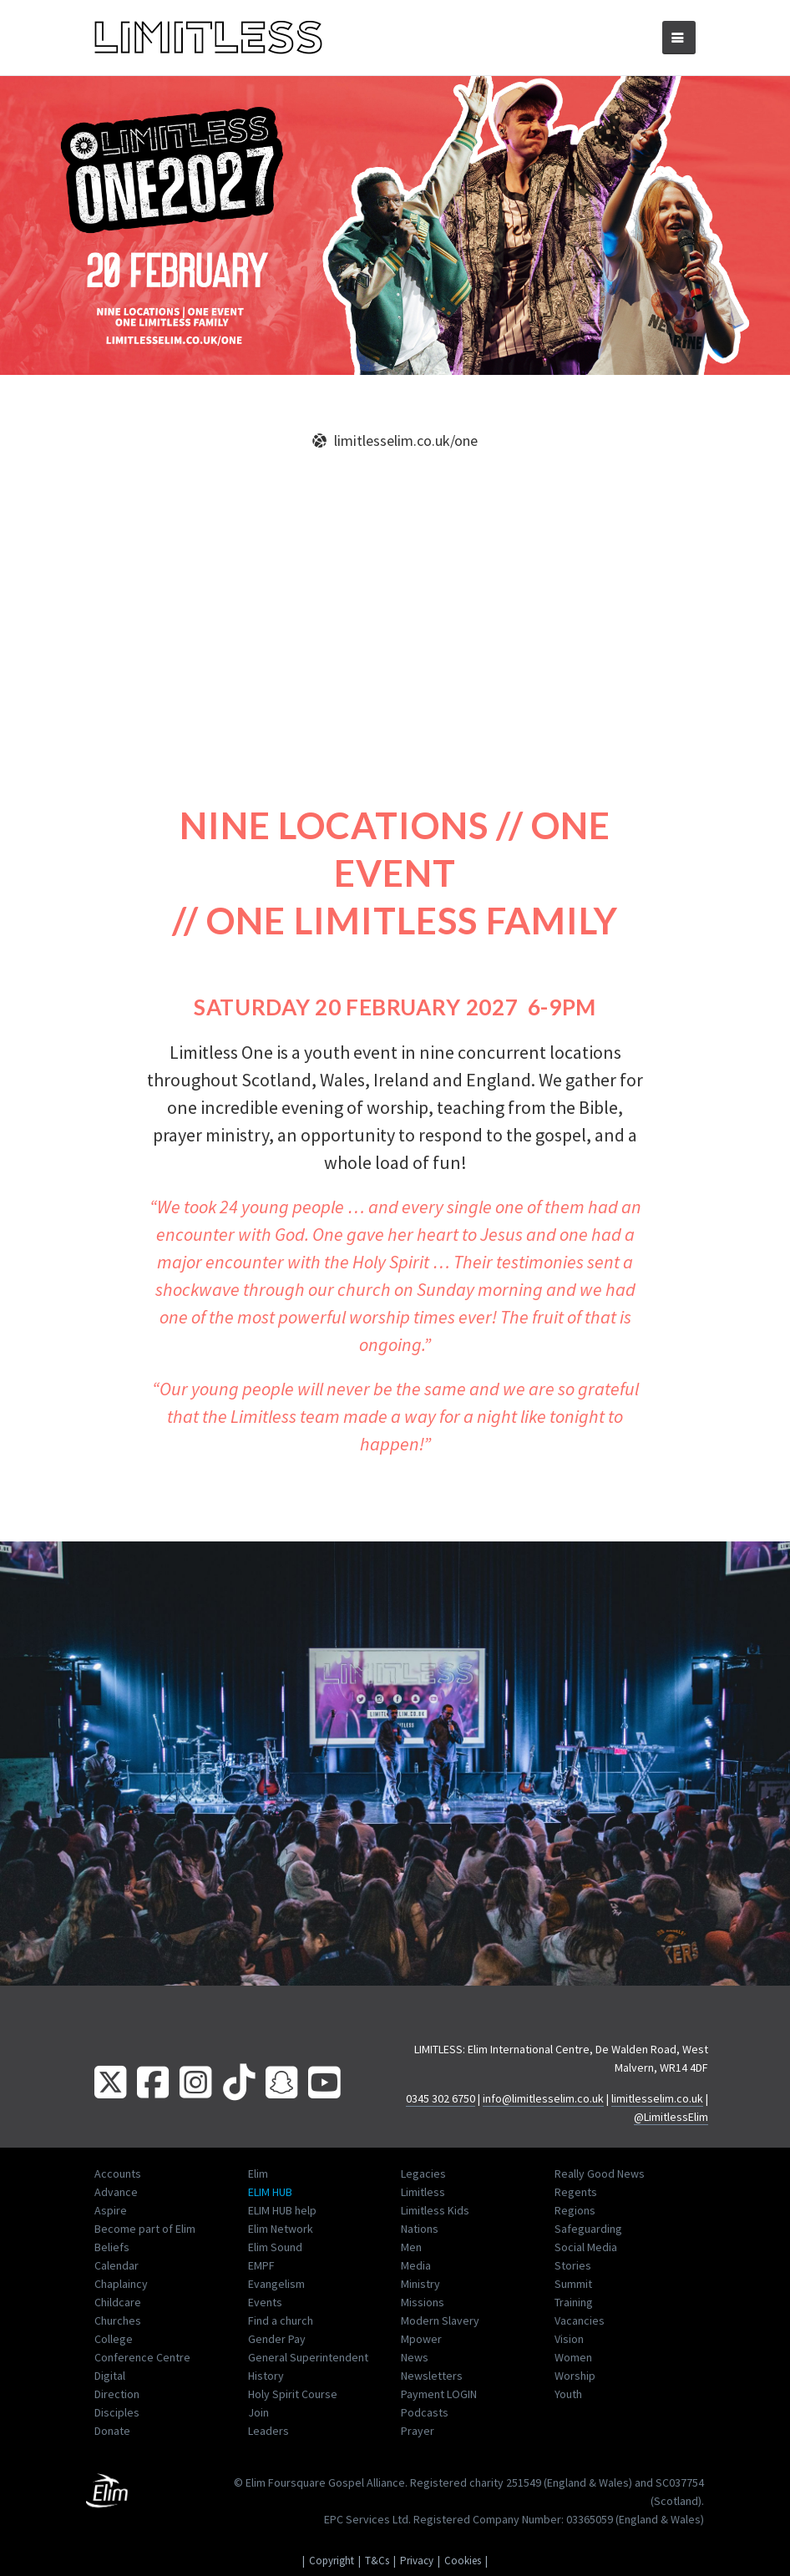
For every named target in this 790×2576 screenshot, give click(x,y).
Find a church (280, 2320)
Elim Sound (275, 2247)
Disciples (116, 2412)
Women (573, 2357)
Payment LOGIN (439, 2393)
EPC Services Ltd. (367, 2519)
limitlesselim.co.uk (657, 2098)
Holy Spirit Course (292, 2393)
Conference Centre (142, 2357)
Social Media (586, 2247)
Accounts (117, 2173)
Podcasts (424, 2412)
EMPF (261, 2265)
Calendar (116, 2265)
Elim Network (280, 2228)
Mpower (421, 2338)
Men (411, 2247)
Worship (575, 2375)
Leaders (268, 2430)
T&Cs (377, 2560)
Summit (573, 2283)
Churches (117, 2320)
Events (265, 2302)
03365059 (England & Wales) (635, 2519)
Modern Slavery (440, 2320)
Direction (116, 2393)
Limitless (423, 2191)
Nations (419, 2228)
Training (574, 2302)
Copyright (331, 2560)
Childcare (117, 2302)
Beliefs (111, 2247)
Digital (109, 2375)
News (414, 2357)
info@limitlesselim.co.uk (543, 2098)
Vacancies (580, 2320)
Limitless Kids (435, 2210)
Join (258, 2412)
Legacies (423, 2173)
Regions (575, 2210)
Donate (112, 2430)
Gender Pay (277, 2338)
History (266, 2375)
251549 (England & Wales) (569, 2482)
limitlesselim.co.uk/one (395, 440)
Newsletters (432, 2375)
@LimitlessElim (671, 2116)
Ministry (420, 2283)
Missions (422, 2302)
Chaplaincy (121, 2283)
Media (416, 2265)
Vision (569, 2338)
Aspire (110, 2210)
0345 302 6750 (440, 2098)
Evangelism (276, 2283)
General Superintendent (308, 2357)
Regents (576, 2191)
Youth (568, 2393)
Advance (116, 2191)
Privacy (416, 2560)
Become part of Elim (144, 2228)
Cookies (462, 2560)
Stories (573, 2265)
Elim (258, 2173)
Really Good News (600, 2173)
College (113, 2338)
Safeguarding (588, 2228)
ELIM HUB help (282, 2210)
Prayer (417, 2430)
